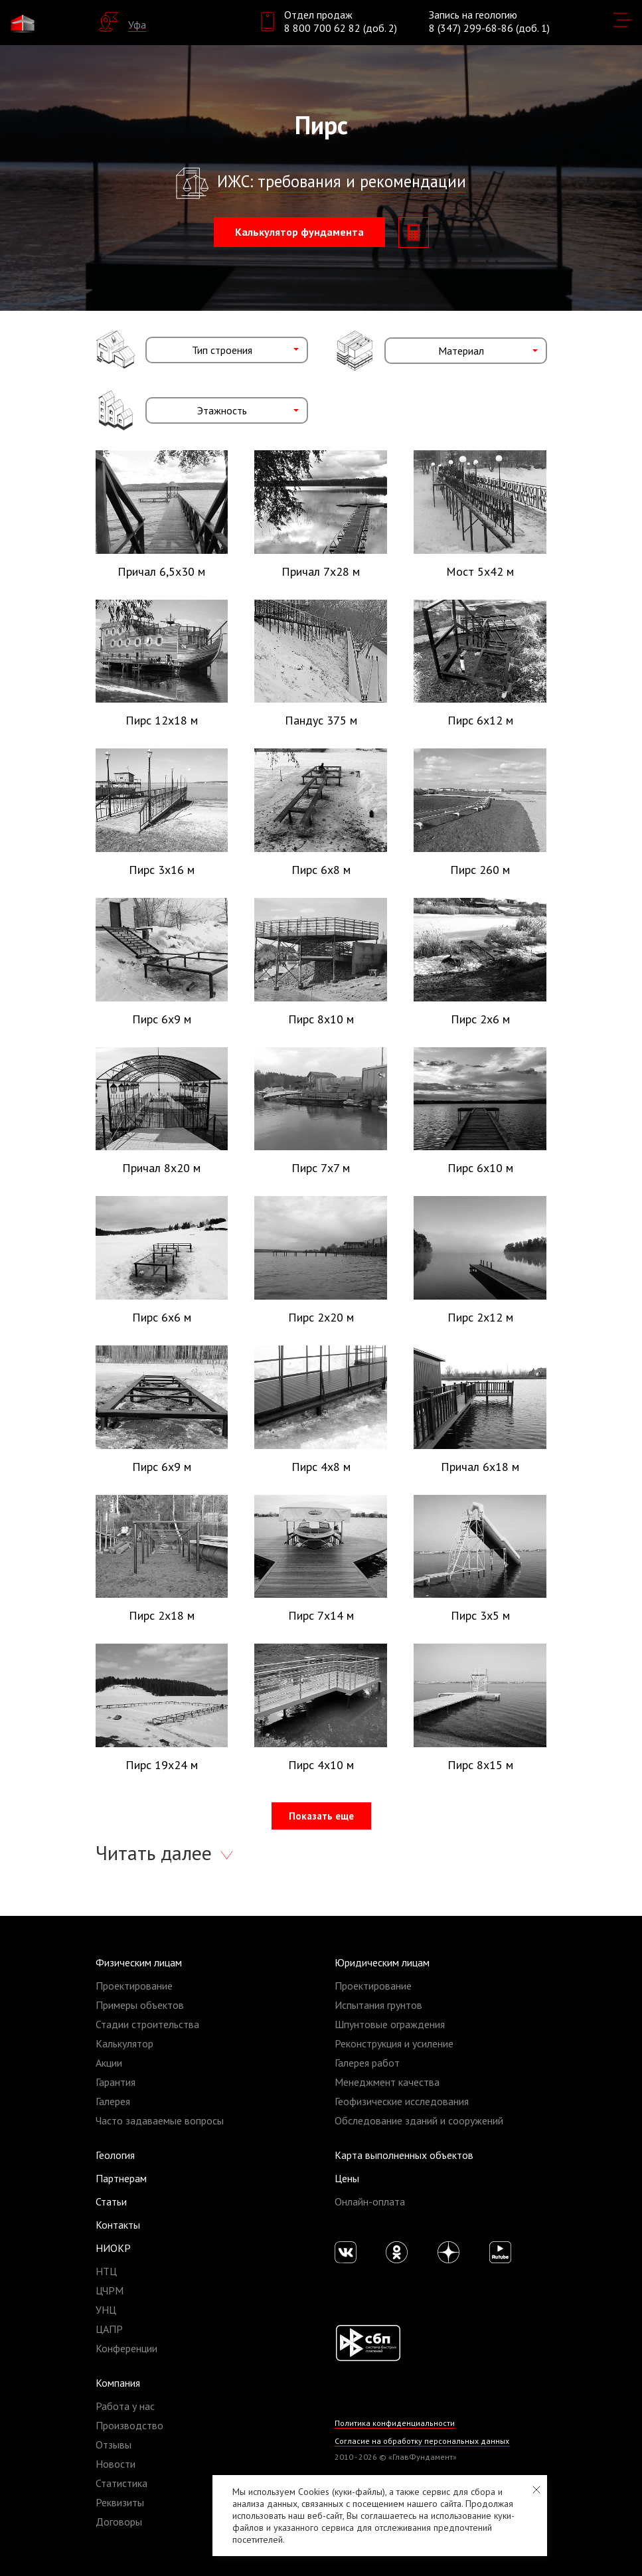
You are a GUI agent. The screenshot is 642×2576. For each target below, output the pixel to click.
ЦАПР (109, 2329)
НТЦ (106, 2271)
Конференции (126, 2348)
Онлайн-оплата (370, 2201)
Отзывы (113, 2444)
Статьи (111, 2201)
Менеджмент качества (387, 2082)
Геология (115, 2155)
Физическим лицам (139, 1962)
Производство (129, 2425)
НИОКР (113, 2248)
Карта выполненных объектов (404, 2155)
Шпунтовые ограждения (390, 2024)
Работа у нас (125, 2406)
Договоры (119, 2521)
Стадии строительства (147, 2024)
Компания (118, 2382)
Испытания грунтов (378, 2005)
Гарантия (115, 2082)
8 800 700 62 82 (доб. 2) (340, 28)
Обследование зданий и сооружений (419, 2120)
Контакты (118, 2224)
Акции (109, 2062)
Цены (347, 2178)
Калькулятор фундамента (299, 231)
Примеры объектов (140, 2005)
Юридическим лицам (382, 1962)
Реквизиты (120, 2502)
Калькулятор (124, 2043)
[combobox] (226, 350)
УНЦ (106, 2309)
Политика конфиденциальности (395, 2423)
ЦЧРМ (109, 2290)
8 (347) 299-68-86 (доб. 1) (489, 28)
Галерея (113, 2101)
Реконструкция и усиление (394, 2043)
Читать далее (156, 1852)
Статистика (121, 2483)
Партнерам (121, 2178)
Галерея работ (367, 2062)
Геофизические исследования (402, 2101)
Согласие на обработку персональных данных (422, 2441)
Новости (115, 2463)
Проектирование (134, 1985)
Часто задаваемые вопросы (160, 2120)
